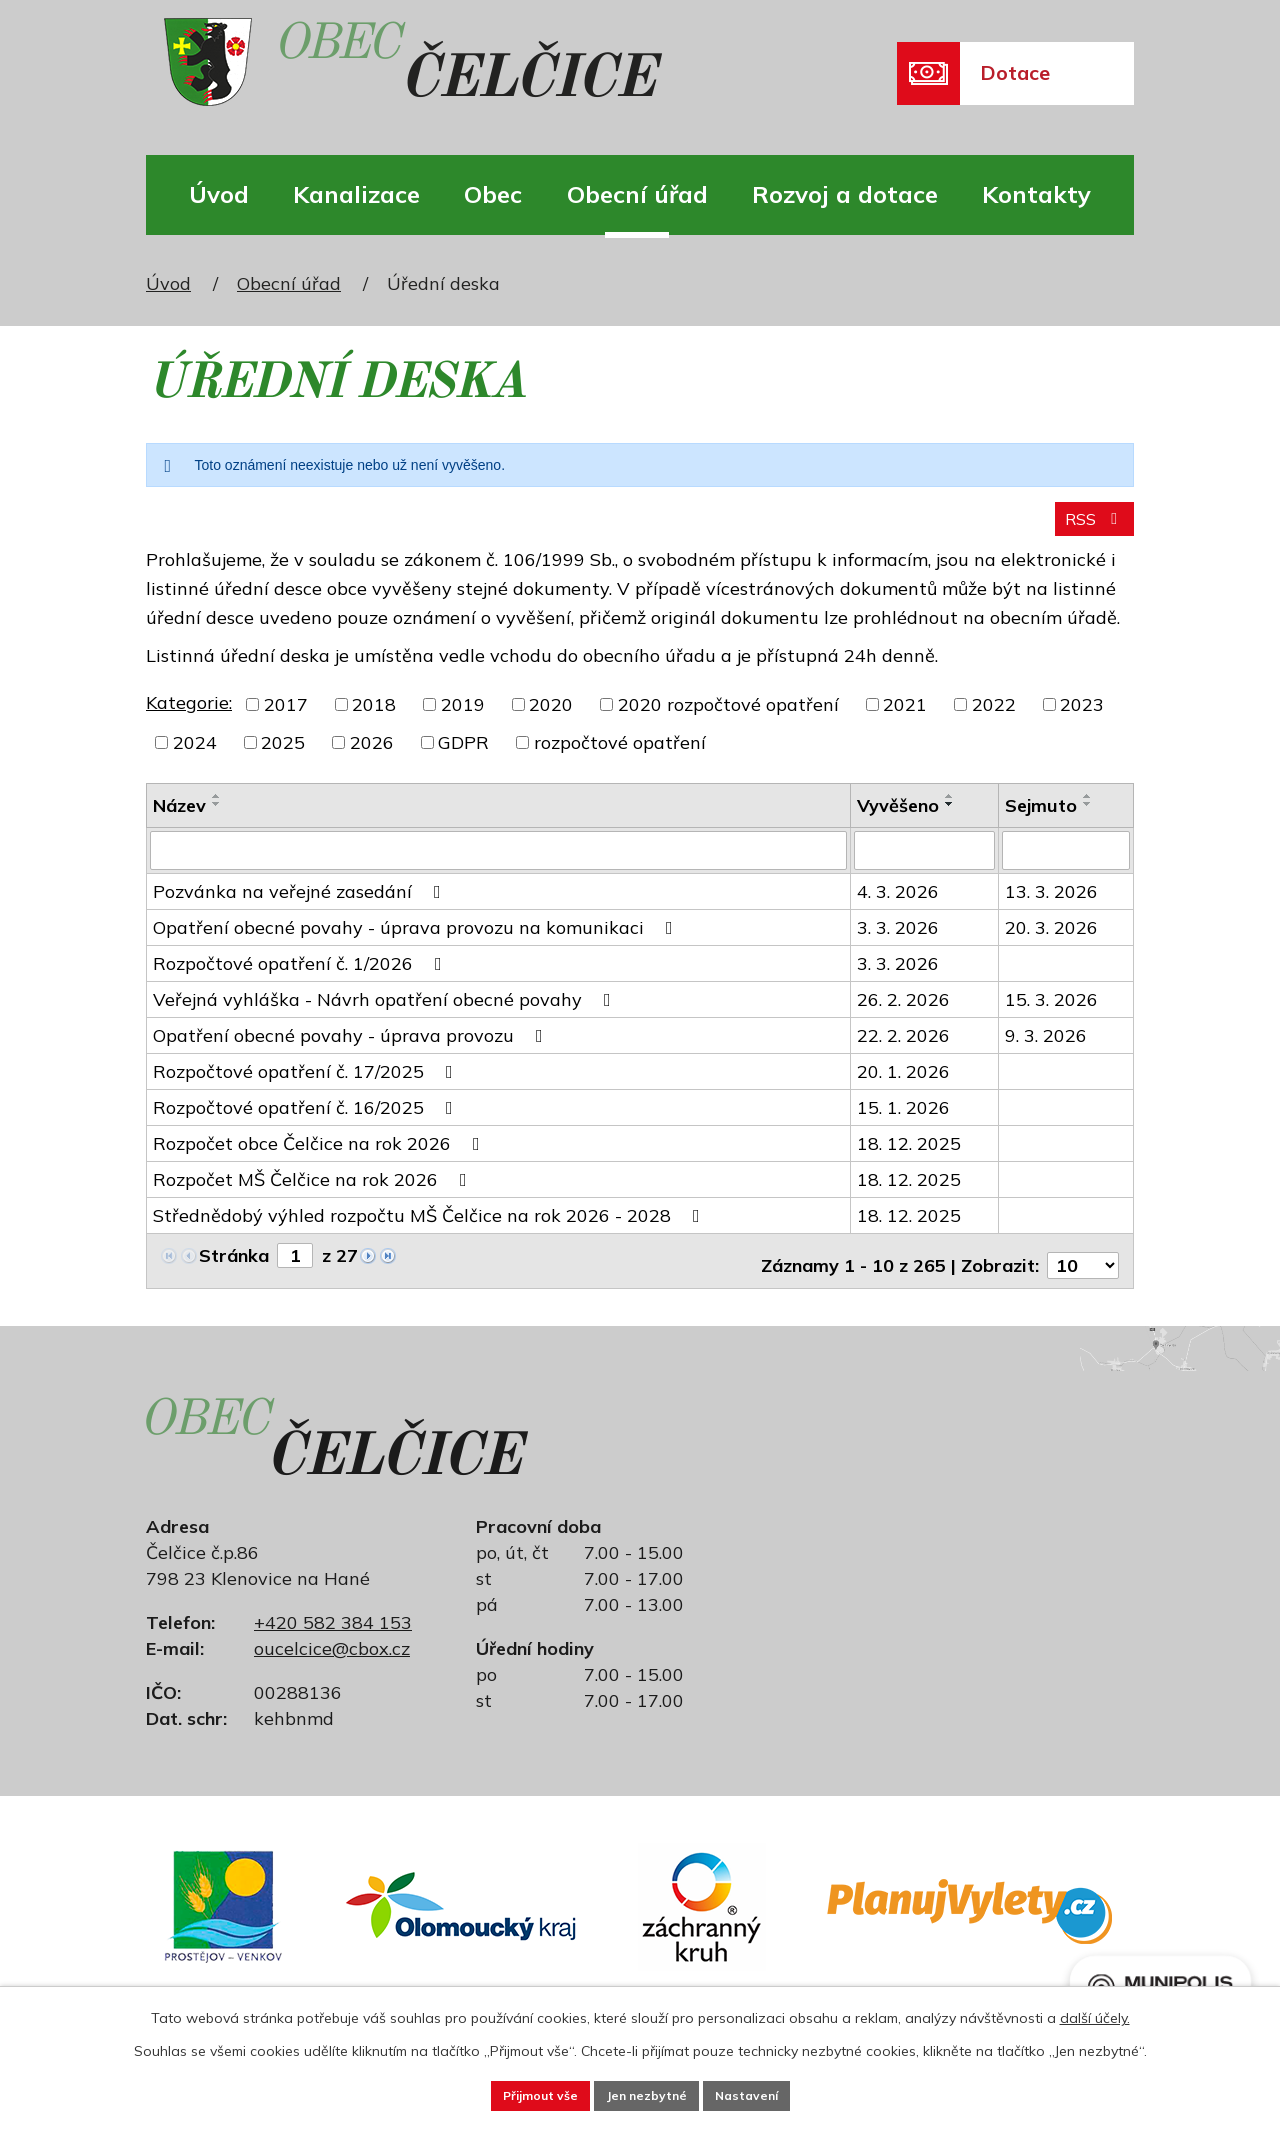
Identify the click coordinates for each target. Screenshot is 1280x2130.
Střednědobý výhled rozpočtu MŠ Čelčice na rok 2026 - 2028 (430, 1227)
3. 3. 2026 (898, 939)
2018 (374, 717)
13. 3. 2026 (1051, 903)
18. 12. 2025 (909, 1155)
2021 (905, 717)
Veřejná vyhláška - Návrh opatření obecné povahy (386, 1011)
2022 (994, 717)
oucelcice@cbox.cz (332, 1651)
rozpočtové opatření (620, 755)
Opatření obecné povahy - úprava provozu (352, 1047)
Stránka (234, 1267)
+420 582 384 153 (333, 1625)
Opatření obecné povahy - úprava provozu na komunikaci (417, 939)
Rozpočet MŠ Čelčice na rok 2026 (314, 1191)
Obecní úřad (637, 194)
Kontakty (1036, 194)
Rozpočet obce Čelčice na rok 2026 (320, 1155)
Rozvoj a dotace (845, 194)
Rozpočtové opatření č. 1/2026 (301, 975)
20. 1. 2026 (903, 1083)
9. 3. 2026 (1046, 1047)
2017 (286, 717)
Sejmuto (1041, 818)
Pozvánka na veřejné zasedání (301, 903)
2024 (195, 755)
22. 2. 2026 (903, 1047)
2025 (283, 755)
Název (179, 818)
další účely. (1095, 2013)
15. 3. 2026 (1051, 1011)
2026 (372, 755)
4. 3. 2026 (898, 903)
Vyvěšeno (898, 818)
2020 (551, 717)
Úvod (219, 194)
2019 (463, 717)
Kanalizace (356, 194)
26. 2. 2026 (903, 1011)
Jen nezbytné (647, 2093)
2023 (1082, 717)
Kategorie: (189, 715)
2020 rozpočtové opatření (728, 717)
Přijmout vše (511, 2093)
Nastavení (776, 2093)
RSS (1090, 531)
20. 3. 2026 (1051, 939)
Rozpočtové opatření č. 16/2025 (307, 1119)
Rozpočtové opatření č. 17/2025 (307, 1083)
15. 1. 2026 (903, 1119)
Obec (493, 194)
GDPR (463, 755)
